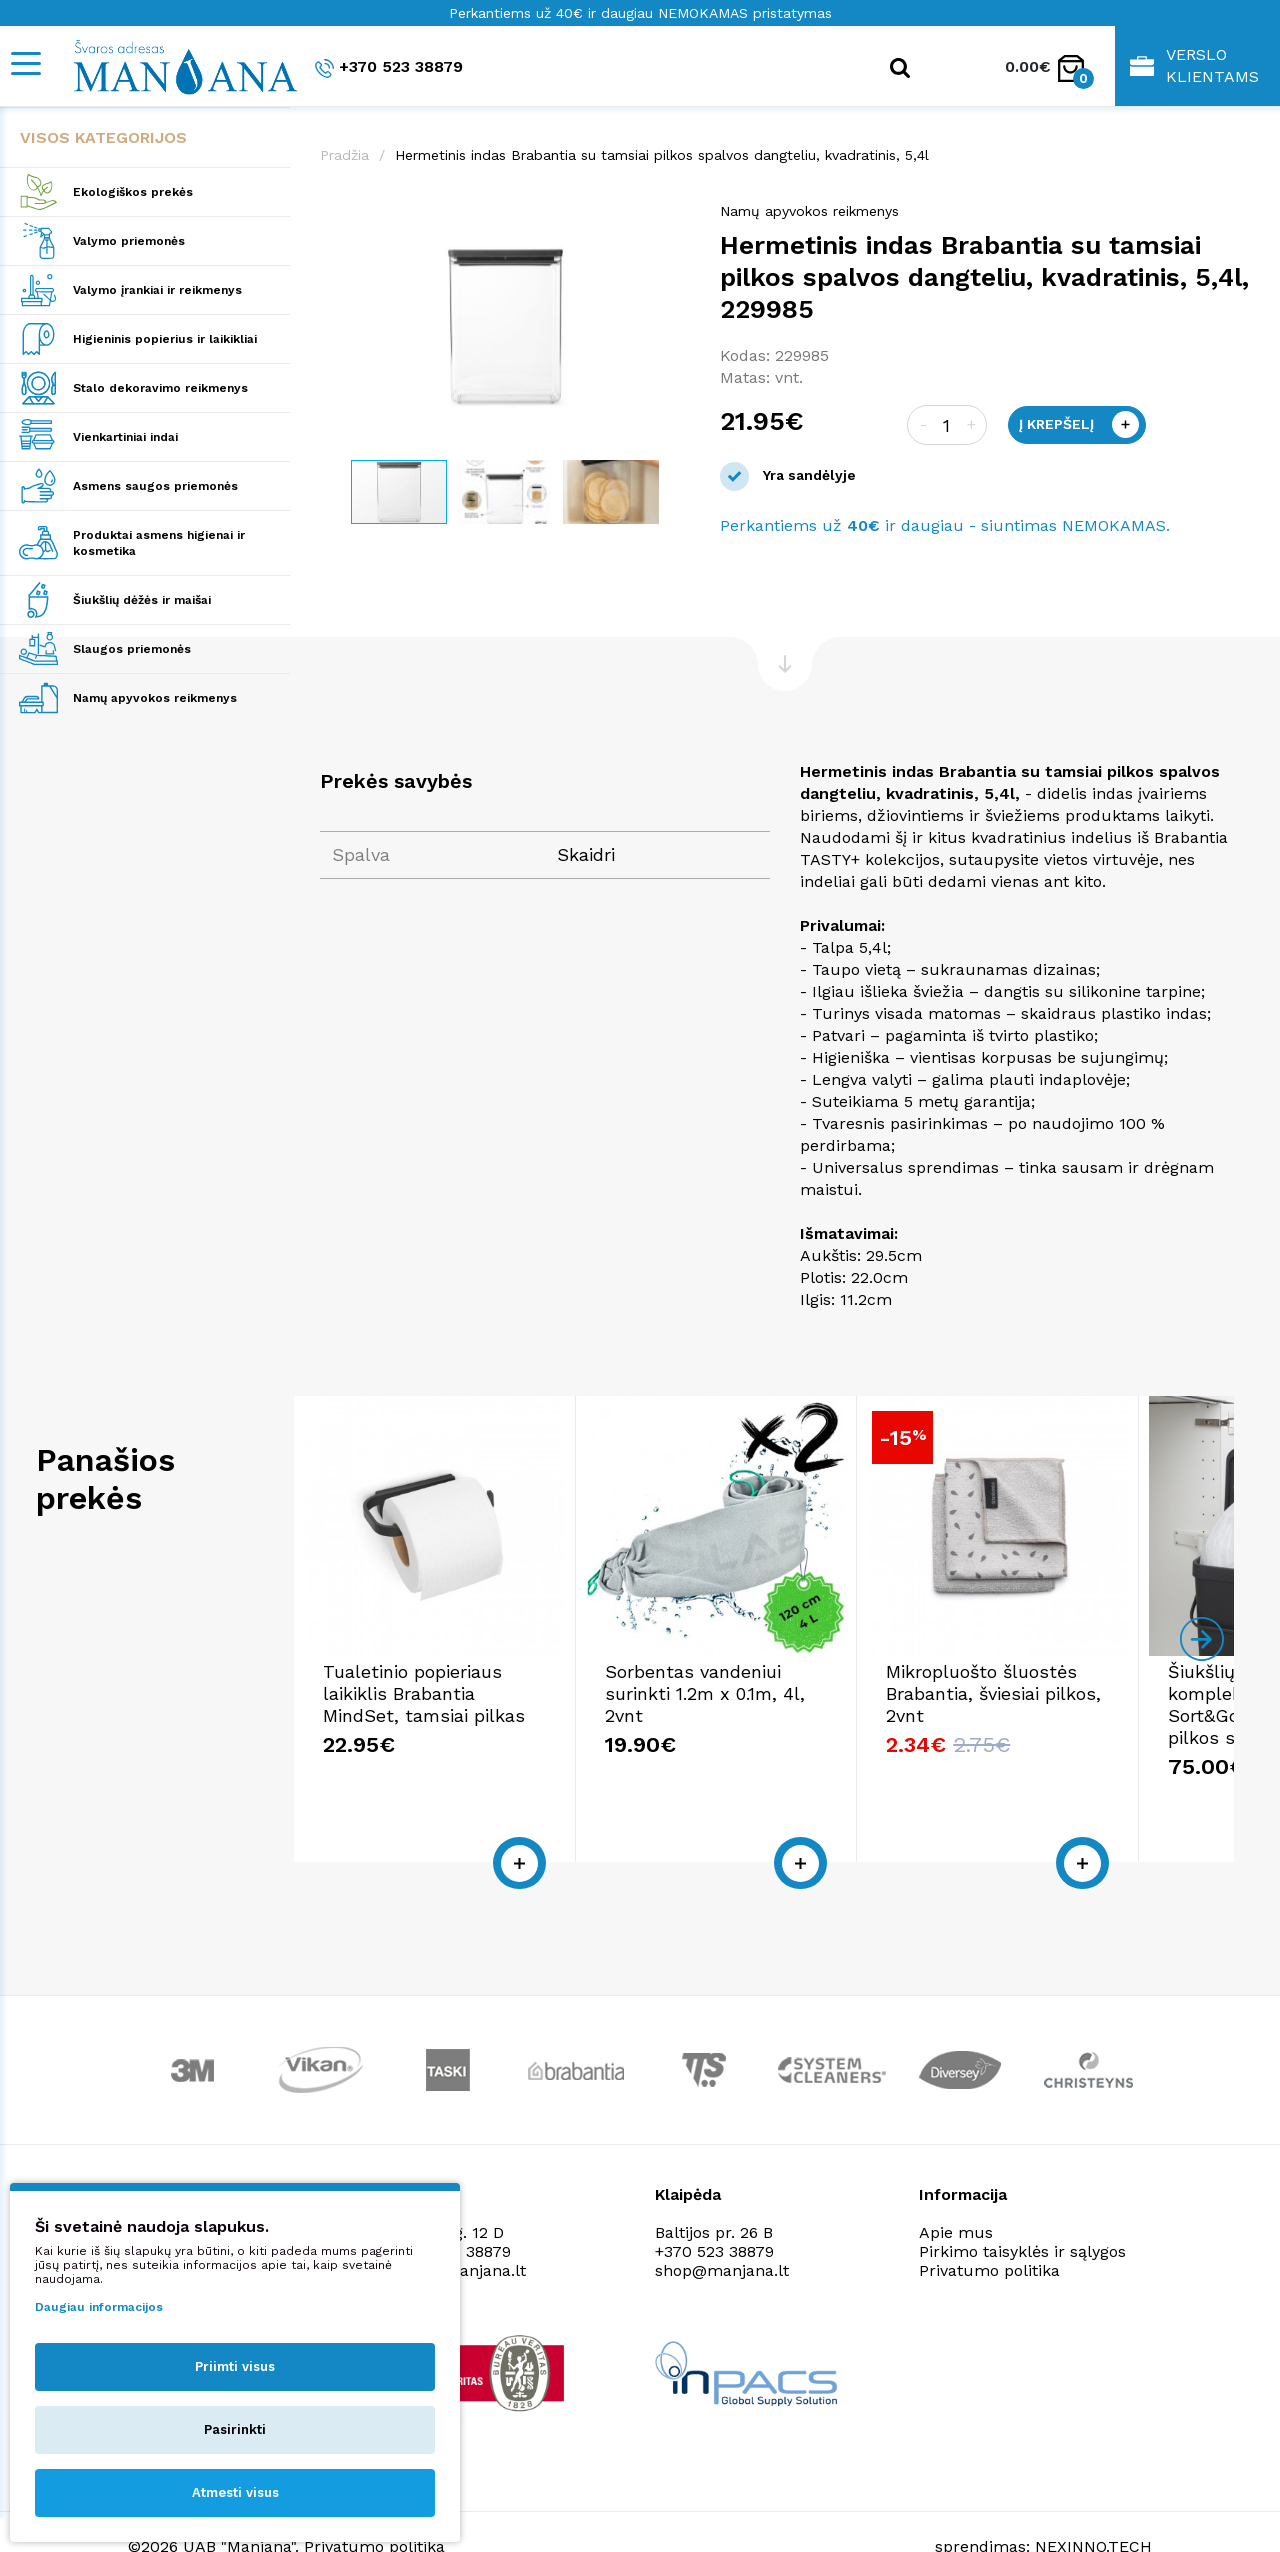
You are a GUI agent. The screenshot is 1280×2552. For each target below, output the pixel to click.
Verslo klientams (1194, 65)
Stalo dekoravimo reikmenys (160, 388)
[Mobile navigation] (25, 63)
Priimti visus (235, 2366)
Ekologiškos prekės (133, 192)
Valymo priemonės (129, 241)
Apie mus (956, 2188)
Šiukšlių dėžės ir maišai (142, 600)
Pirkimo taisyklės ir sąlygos (1022, 2207)
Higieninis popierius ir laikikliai (165, 339)
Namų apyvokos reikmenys (155, 698)
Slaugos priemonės (132, 649)
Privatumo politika (989, 2226)
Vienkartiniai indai (125, 437)
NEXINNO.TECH (1093, 2502)
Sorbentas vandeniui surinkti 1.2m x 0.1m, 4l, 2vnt (762, 1682)
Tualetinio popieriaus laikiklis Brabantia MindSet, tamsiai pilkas (450, 1693)
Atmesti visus (235, 2492)
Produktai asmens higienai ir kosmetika (159, 543)
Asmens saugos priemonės (155, 486)
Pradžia (344, 155)
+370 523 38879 (389, 67)
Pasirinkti (235, 2429)
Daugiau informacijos (99, 2307)
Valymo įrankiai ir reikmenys (157, 290)
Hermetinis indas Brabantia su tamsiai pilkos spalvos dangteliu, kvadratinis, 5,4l (662, 155)
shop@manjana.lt (722, 2226)
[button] (672, 221)
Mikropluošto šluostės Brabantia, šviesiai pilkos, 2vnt (1059, 1693)
